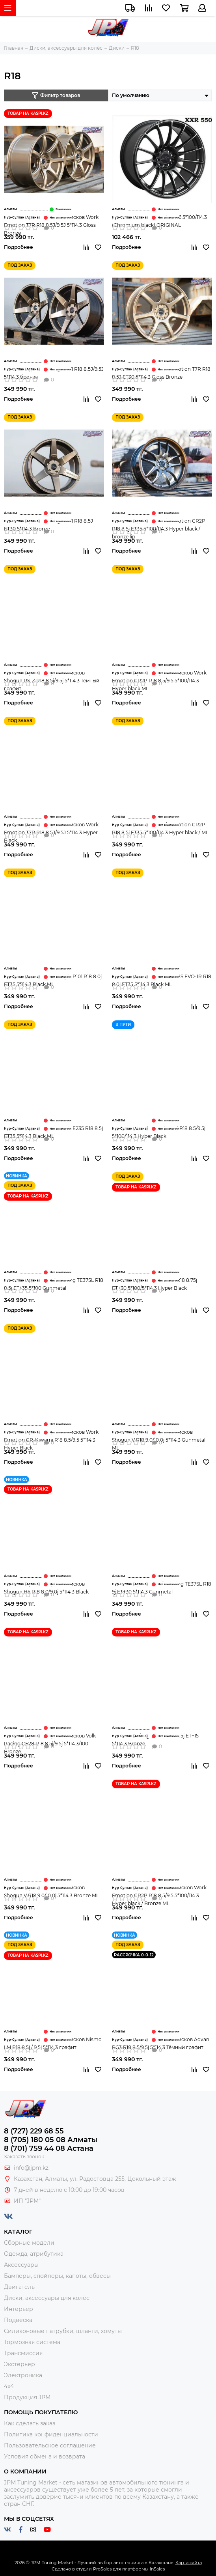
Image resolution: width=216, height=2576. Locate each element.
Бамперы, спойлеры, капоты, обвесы (57, 2275)
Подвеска (18, 2320)
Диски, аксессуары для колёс (46, 2297)
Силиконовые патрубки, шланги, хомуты (63, 2331)
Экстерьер (19, 2364)
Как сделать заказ (29, 2423)
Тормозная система (32, 2342)
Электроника (23, 2375)
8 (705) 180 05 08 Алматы (50, 2139)
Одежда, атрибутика (33, 2253)
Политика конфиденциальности (51, 2434)
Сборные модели (29, 2242)
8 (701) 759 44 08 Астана (48, 2148)
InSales (157, 2569)
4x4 (9, 2386)
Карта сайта (188, 2562)
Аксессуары (21, 2264)
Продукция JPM (27, 2397)
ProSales (102, 2569)
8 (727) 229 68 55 (34, 2131)
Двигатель (19, 2286)
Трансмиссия (23, 2353)
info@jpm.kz (31, 2167)
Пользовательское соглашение (50, 2445)
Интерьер (18, 2309)
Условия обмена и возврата (44, 2456)
